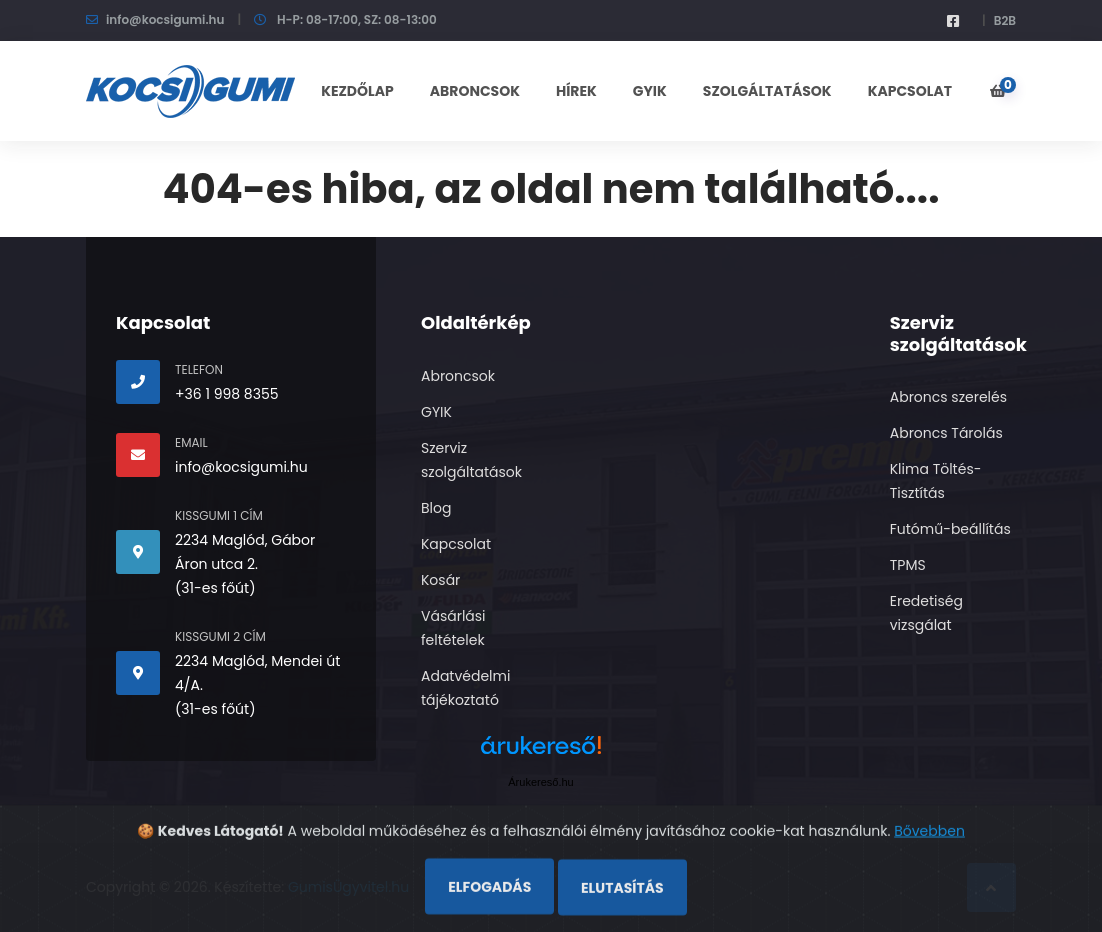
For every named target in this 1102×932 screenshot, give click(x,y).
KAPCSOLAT (910, 91)
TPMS (908, 565)
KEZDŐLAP (357, 91)
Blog (436, 508)
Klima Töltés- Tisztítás (936, 481)
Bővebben (929, 867)
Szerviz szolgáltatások (471, 460)
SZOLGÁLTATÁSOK (767, 91)
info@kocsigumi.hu (165, 19)
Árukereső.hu (540, 782)
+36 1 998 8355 (227, 394)
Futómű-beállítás (950, 529)
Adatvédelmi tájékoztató (465, 688)
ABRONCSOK (475, 91)
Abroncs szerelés (948, 397)
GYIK (650, 91)
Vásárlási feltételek (453, 628)
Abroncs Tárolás (946, 433)
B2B (1005, 20)
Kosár (440, 580)
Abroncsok (458, 376)
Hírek (576, 91)
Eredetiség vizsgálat (926, 613)
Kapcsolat (456, 544)
